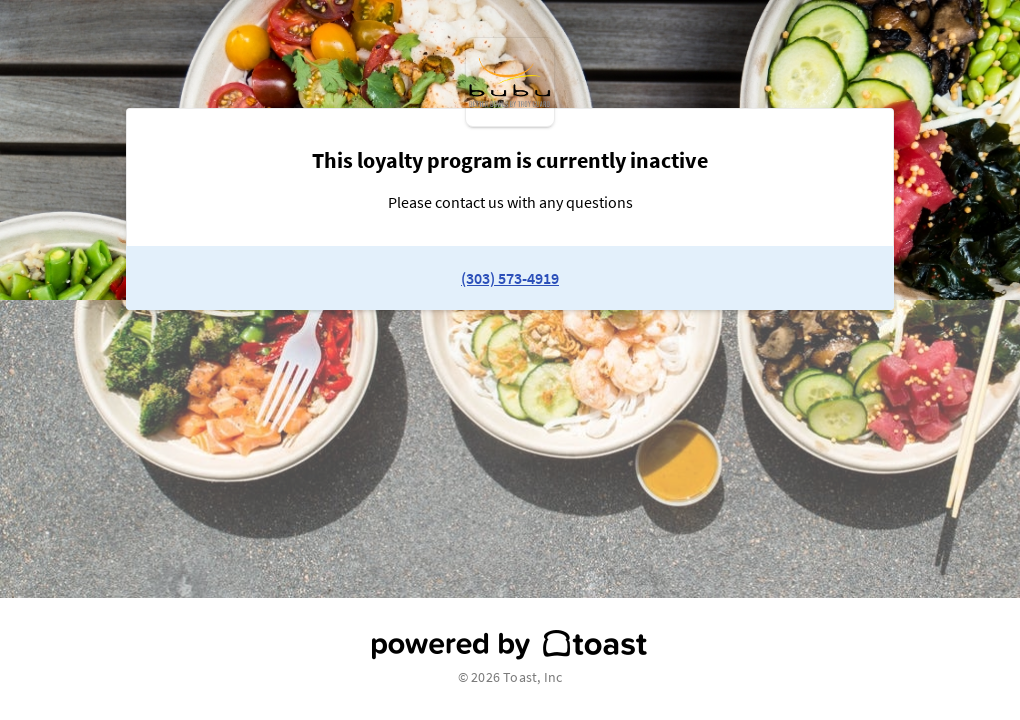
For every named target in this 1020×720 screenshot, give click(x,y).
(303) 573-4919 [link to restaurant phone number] (510, 278)
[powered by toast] (510, 645)
